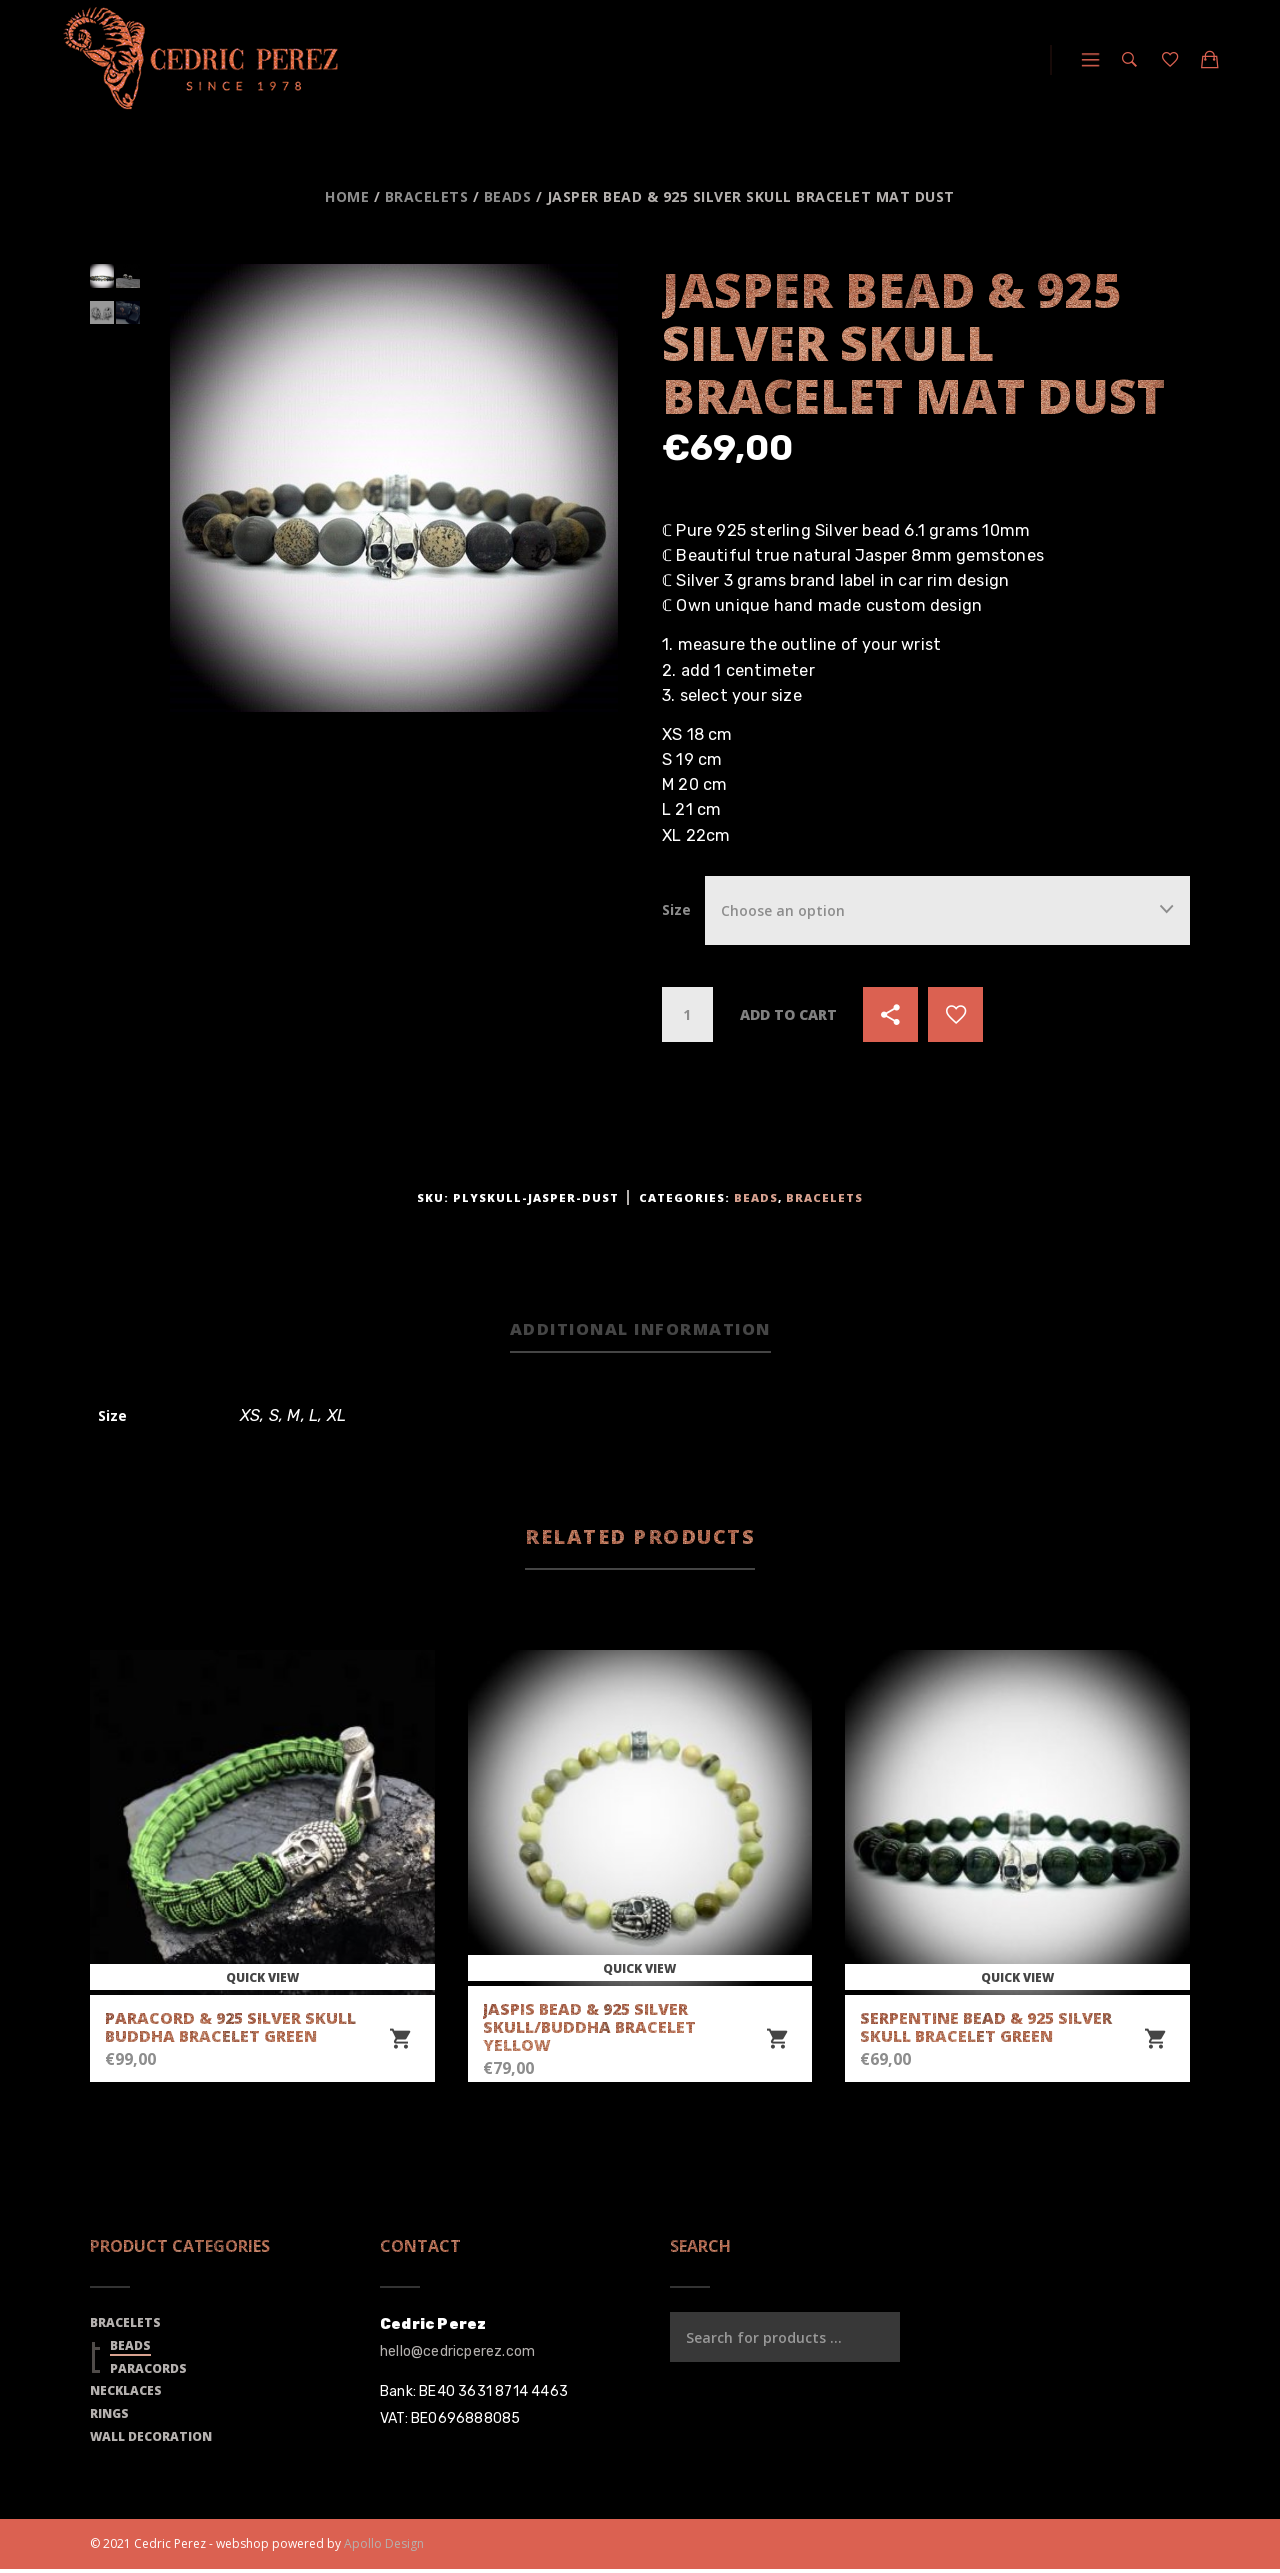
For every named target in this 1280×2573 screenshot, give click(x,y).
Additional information (640, 1330)
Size (676, 909)
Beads (508, 196)
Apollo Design (384, 2546)
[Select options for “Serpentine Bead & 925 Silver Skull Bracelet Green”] (1155, 2042)
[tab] (640, 1332)
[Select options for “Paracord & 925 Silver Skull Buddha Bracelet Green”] (400, 2042)
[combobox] (947, 910)
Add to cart (788, 1014)
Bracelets (427, 196)
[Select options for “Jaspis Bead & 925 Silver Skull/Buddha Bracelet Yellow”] (777, 2042)
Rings (109, 2417)
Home (347, 196)
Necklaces (126, 2394)
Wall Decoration (151, 2440)
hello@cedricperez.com (457, 2354)
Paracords (148, 2371)
